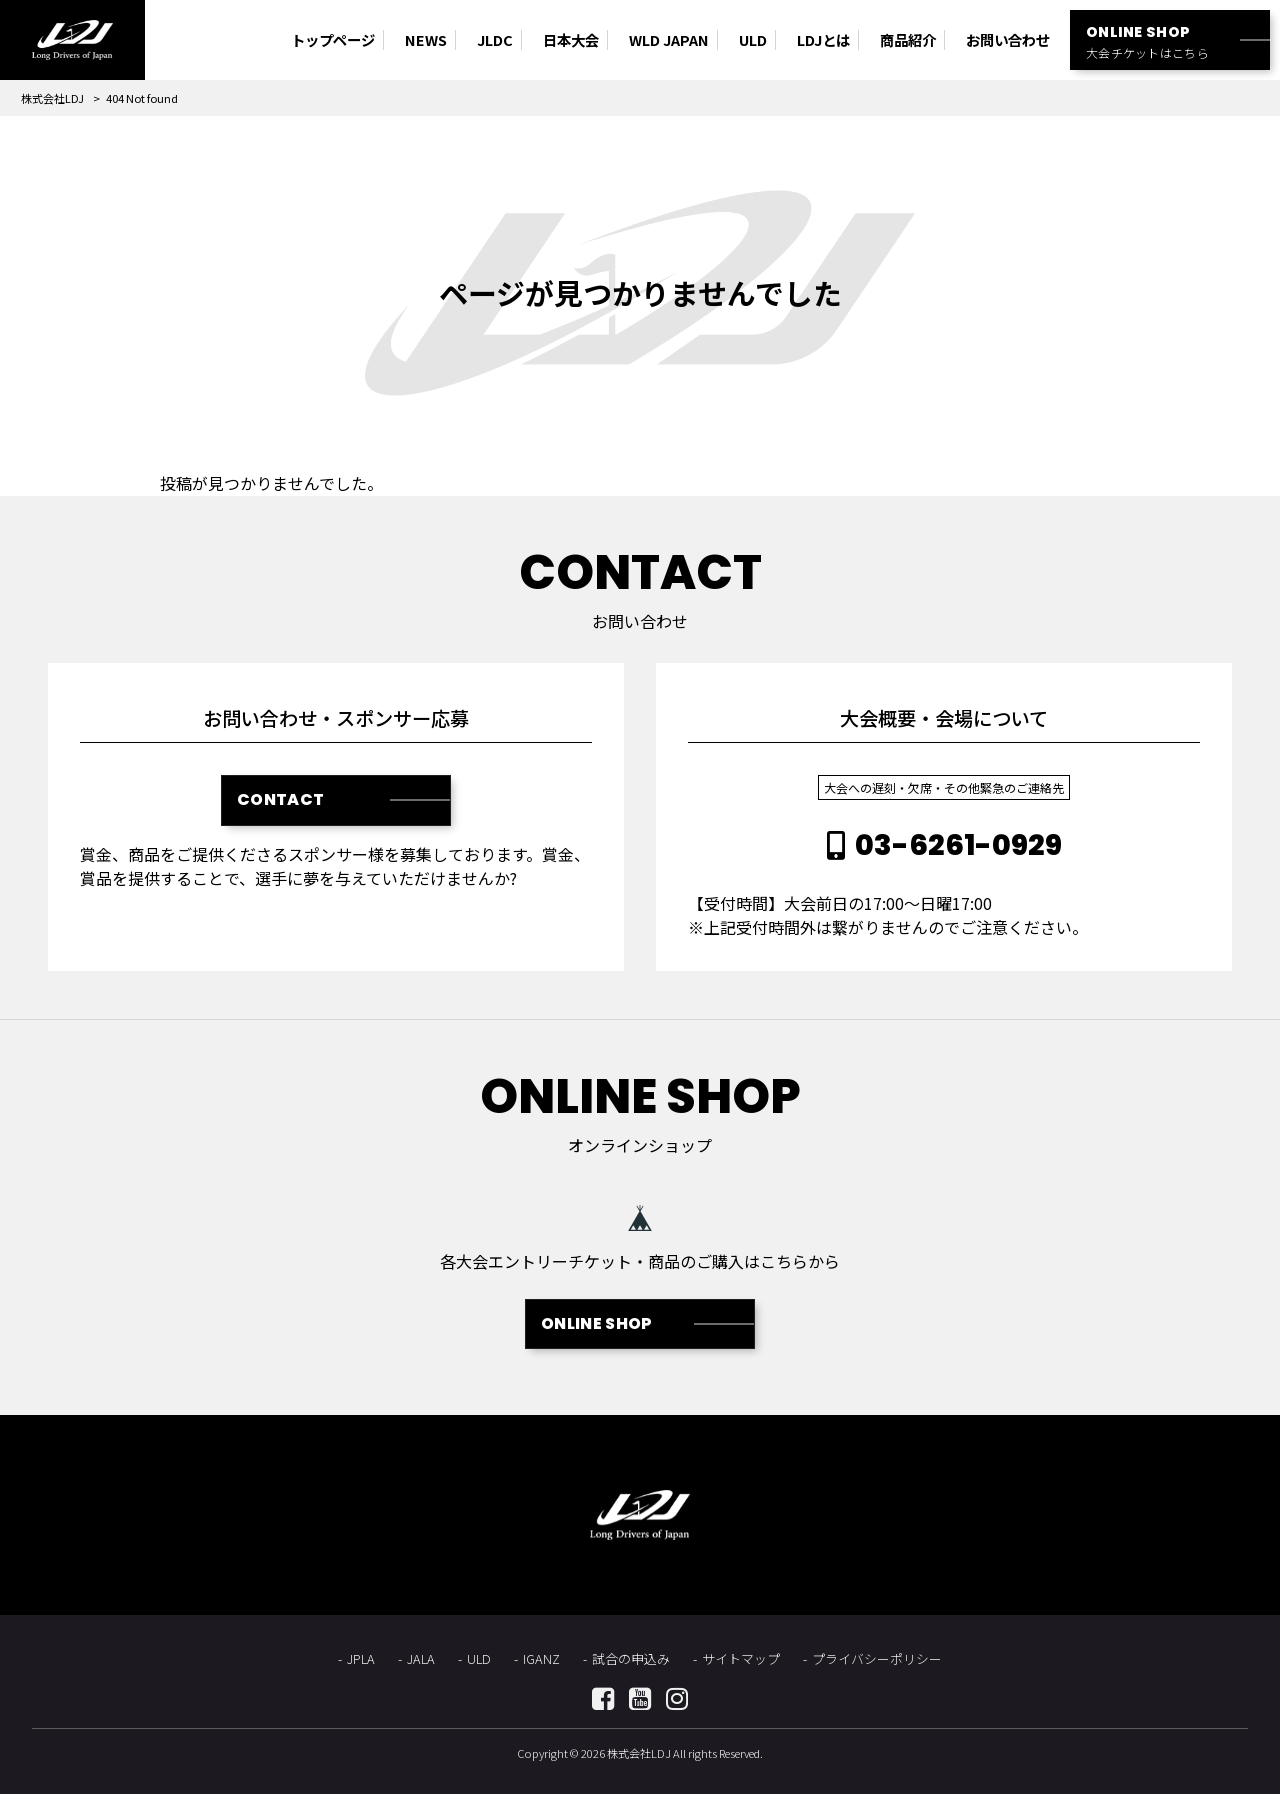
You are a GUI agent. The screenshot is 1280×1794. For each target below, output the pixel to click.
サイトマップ (741, 1658)
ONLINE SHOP (597, 1323)
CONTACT (280, 799)
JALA (421, 1658)
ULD (479, 1658)
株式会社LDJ (52, 98)
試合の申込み (631, 1658)
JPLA (361, 1658)
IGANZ (541, 1658)
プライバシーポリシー (877, 1658)
